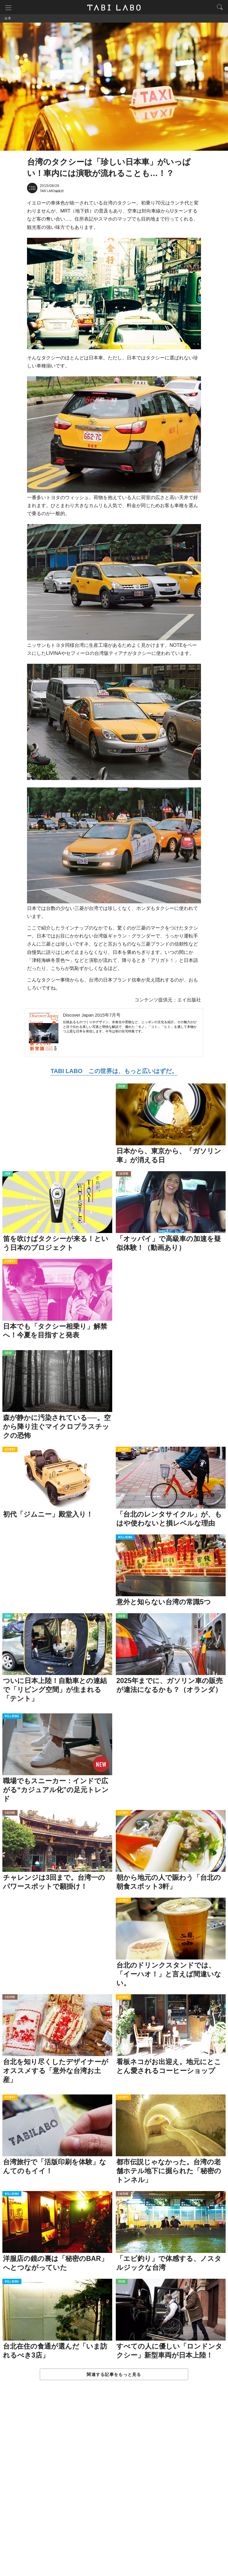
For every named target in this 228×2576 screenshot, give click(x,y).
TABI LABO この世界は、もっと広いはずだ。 (113, 1071)
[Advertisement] (114, 2484)
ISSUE (121, 1087)
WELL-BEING (125, 1538)
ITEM (7, 1175)
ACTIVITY (10, 1262)
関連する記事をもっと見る (114, 2375)
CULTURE (123, 1175)
